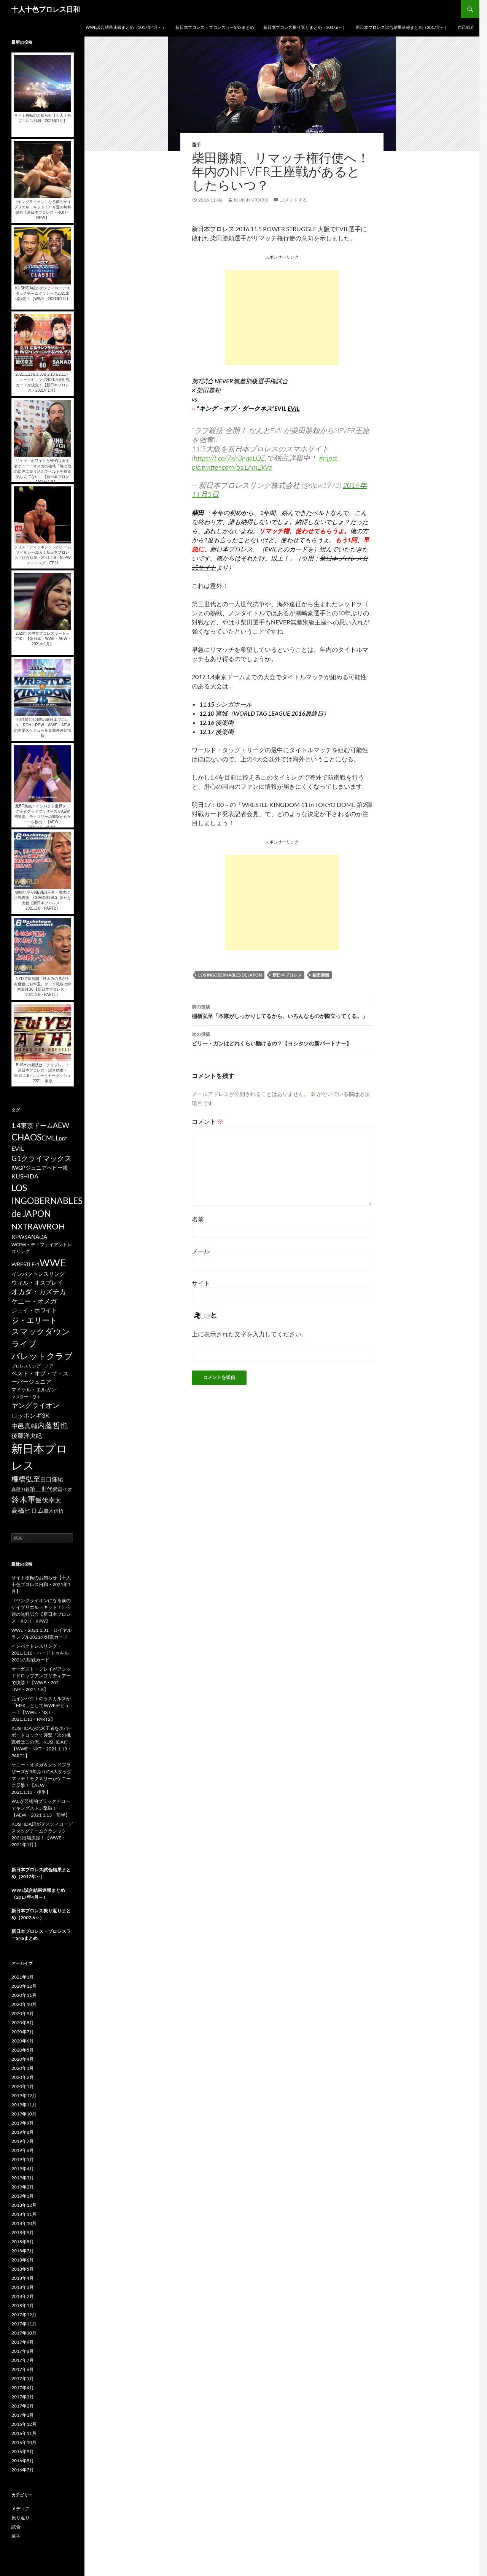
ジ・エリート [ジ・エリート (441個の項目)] (34, 1320)
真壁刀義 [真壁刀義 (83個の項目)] (20, 1489)
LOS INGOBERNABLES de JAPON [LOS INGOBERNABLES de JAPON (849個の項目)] (47, 1200)
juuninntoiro (250, 200)
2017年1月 (22, 2415)
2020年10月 (24, 2004)
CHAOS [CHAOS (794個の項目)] (26, 1137)
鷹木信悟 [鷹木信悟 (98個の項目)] (54, 1511)
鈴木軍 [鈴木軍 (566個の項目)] (23, 1499)
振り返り (20, 2517)
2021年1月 (22, 1977)
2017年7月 (22, 2360)
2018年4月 (22, 2278)
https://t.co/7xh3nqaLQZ (229, 457)
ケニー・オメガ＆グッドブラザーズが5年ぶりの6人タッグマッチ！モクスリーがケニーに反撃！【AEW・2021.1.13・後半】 (41, 1778)
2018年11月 (24, 2214)
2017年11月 (24, 2324)
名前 (198, 1219)
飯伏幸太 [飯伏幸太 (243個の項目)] (48, 1500)
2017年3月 (22, 2397)
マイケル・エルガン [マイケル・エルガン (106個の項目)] (33, 1389)
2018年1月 (22, 2305)
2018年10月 (24, 2223)
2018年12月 (24, 2205)
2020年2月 (22, 2077)
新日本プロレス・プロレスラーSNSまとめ (214, 27)
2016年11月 (24, 2433)
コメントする (293, 200)
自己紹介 (466, 27)
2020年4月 (22, 2059)
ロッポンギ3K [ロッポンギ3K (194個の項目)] (30, 1415)
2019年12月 (24, 2095)
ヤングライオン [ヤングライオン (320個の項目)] (35, 1405)
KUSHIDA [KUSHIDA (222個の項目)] (24, 1176)
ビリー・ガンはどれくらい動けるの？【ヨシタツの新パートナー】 (282, 1038)
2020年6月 (22, 2041)
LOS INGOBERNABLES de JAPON (230, 974)
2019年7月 (22, 2141)
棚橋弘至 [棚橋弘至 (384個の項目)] (25, 1478)
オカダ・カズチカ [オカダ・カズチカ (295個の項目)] (38, 1291)
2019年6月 (22, 2150)
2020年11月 (24, 1995)
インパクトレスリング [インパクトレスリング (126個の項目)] (38, 1274)
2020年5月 (22, 2050)
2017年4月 (22, 2387)
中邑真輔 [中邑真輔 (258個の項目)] (24, 1426)
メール (201, 1251)
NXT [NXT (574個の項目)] (19, 1226)
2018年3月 (22, 2287)
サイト (201, 1282)
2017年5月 (22, 2378)
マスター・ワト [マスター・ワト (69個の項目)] (26, 1396)
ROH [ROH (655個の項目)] (55, 1226)
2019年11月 (24, 2104)
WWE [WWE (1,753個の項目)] (53, 1262)
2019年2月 (22, 2187)
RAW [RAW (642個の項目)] (36, 1226)
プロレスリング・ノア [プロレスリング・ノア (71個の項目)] (32, 1365)
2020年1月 (22, 2086)
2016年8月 (22, 2460)
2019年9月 (22, 2123)
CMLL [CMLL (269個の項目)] (50, 1138)
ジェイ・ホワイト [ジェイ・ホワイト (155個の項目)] (34, 1310)
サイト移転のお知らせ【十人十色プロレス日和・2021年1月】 (41, 1584)
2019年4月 (22, 2168)
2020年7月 (22, 2031)
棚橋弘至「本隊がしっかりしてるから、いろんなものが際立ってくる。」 (282, 1010)
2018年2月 (22, 2296)
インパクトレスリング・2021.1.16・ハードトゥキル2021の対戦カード (40, 1653)
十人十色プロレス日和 (45, 9)
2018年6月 (22, 2260)
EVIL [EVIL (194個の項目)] (17, 1148)
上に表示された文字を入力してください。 (249, 1333)
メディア (20, 2508)
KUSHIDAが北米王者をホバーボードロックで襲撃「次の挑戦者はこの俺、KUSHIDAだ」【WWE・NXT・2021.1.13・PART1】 (42, 1741)
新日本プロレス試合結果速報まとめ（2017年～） (402, 27)
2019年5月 (22, 2159)
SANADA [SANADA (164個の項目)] (35, 1236)
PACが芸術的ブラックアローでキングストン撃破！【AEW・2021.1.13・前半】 (40, 1808)
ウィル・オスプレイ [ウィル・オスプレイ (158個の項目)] (37, 1282)
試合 (16, 2527)
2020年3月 (22, 2068)
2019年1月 (22, 2196)
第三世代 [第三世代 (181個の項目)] (41, 1488)
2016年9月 (22, 2451)
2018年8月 (22, 2241)
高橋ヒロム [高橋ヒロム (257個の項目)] (27, 1510)
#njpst (328, 457)
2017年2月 (22, 2406)
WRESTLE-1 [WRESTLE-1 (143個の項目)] (25, 1264)
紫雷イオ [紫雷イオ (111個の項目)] (62, 1489)
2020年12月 (24, 1986)
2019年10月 (24, 2114)
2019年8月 (22, 2132)
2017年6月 (22, 2369)
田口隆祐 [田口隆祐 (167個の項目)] (51, 1479)
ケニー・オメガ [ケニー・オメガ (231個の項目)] (34, 1301)
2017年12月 (24, 2314)
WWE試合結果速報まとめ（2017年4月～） (126, 27)
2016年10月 (24, 2442)
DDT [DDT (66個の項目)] (63, 1138)
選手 (196, 145)
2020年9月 (22, 2013)
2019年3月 (22, 2178)
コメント (207, 1121)
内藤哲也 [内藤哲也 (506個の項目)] (52, 1425)
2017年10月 (24, 2333)
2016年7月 (22, 2470)
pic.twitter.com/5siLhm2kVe (232, 467)
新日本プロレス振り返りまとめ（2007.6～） (305, 27)
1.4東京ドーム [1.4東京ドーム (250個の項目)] (32, 1125)
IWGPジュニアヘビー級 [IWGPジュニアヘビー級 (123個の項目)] (39, 1168)
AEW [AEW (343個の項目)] (61, 1125)
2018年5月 (22, 2269)
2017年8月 (22, 2351)
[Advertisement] (282, 317)
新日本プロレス (287, 974)
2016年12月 (24, 2424)
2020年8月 (22, 2022)
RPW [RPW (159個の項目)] (17, 1236)
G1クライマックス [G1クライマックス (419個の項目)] (41, 1158)
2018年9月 (22, 2232)
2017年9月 (22, 2342)
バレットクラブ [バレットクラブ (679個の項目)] (42, 1356)
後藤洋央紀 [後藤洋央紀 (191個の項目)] (26, 1435)
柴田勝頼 (320, 974)
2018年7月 (22, 2251)
